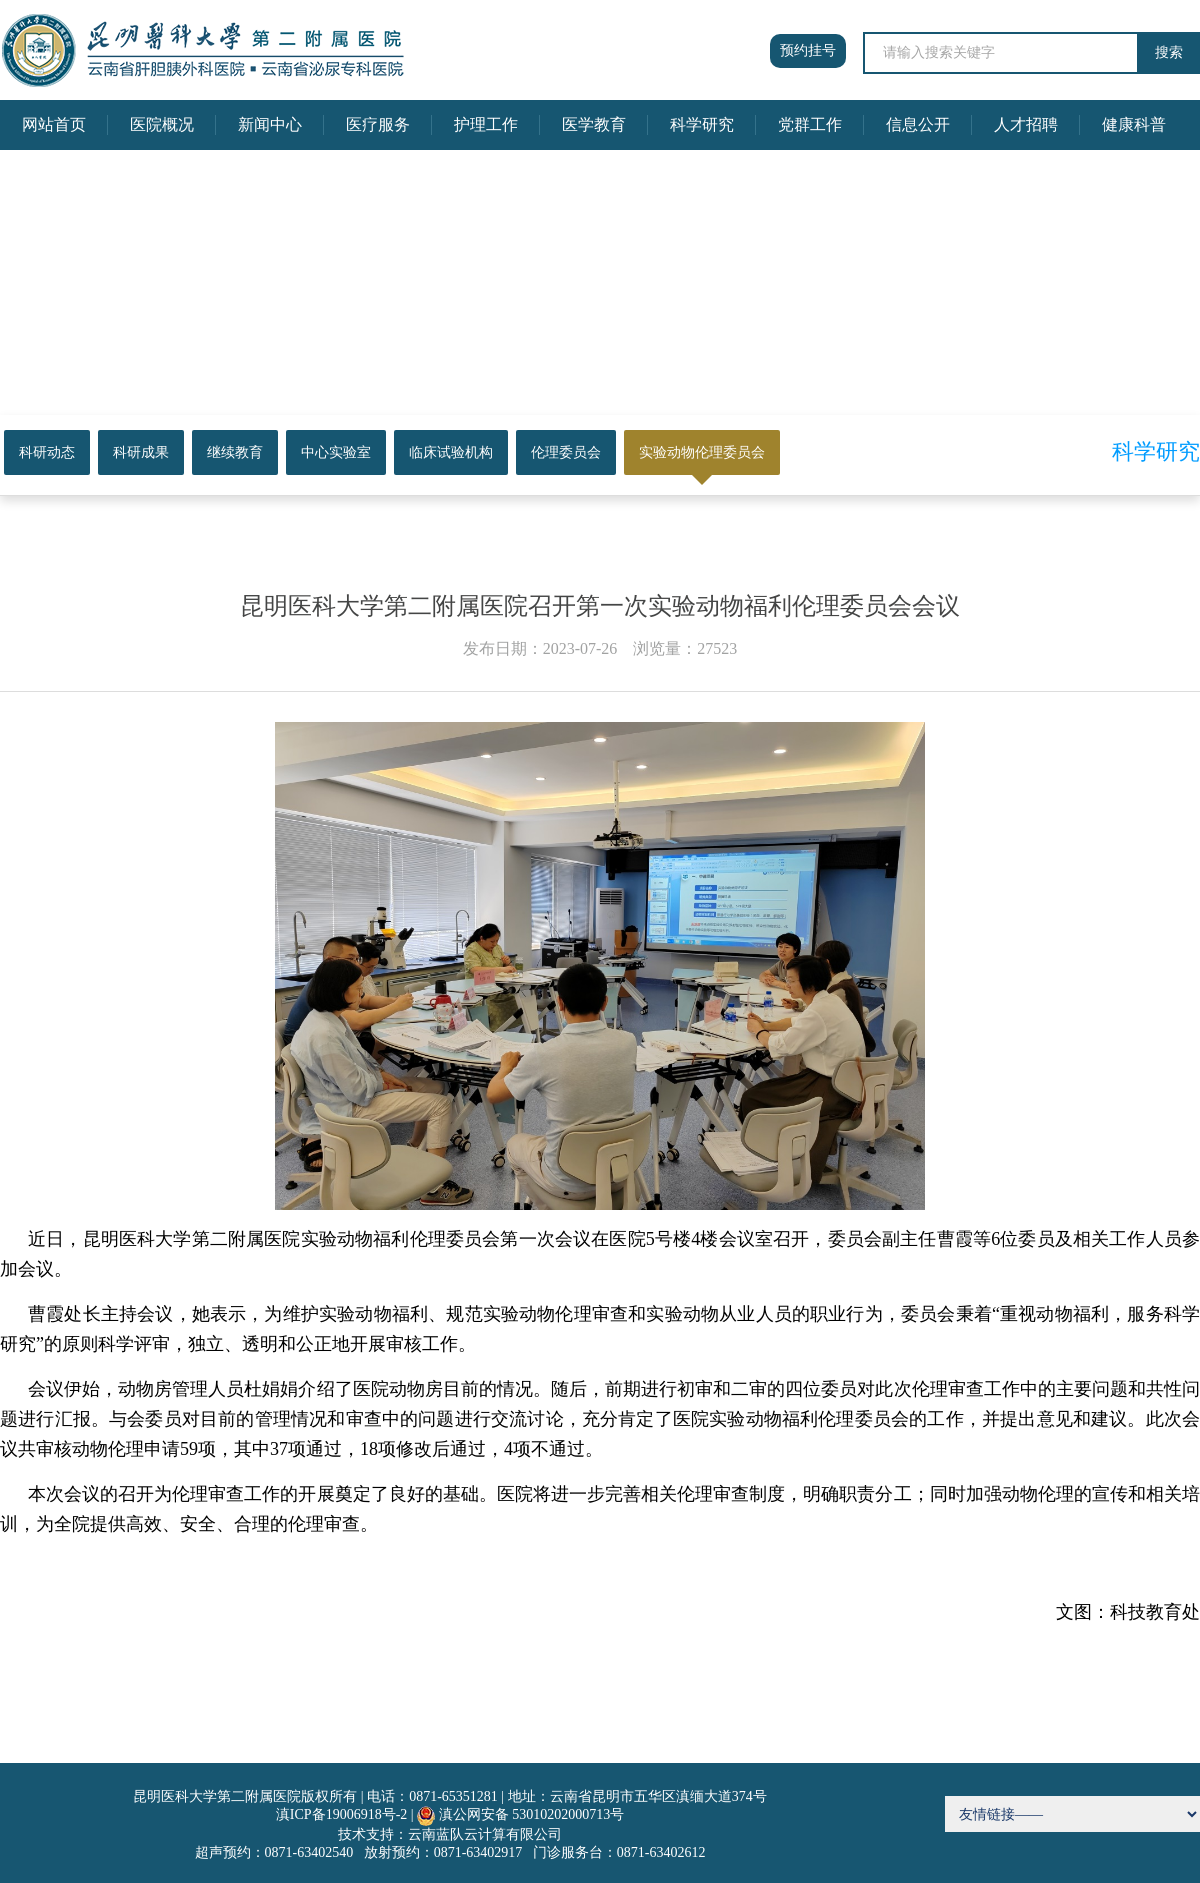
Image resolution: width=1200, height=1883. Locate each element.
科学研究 (702, 124)
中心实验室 (336, 452)
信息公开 (918, 124)
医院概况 (162, 124)
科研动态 (47, 452)
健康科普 (1134, 124)
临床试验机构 (451, 452)
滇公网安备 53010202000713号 (532, 1814)
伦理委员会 (566, 452)
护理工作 (486, 124)
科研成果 (141, 452)
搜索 (1169, 52)
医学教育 (594, 124)
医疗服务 (378, 124)
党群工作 (810, 124)
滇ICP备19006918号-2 (341, 1814)
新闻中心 (270, 124)
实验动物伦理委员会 (702, 452)
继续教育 (235, 452)
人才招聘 (1026, 124)
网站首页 (54, 124)
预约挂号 (808, 50)
